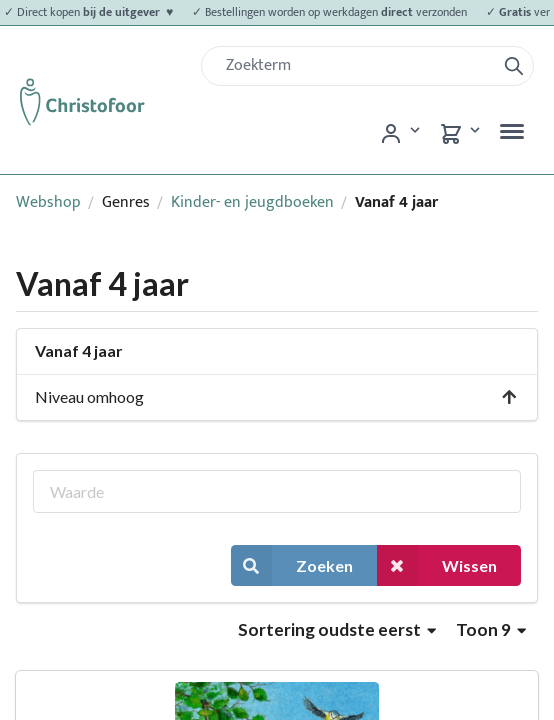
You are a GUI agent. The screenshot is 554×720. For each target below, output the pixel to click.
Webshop (48, 202)
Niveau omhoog (276, 396)
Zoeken (292, 565)
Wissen (437, 565)
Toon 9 (491, 629)
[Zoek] (357, 66)
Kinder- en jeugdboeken (252, 202)
